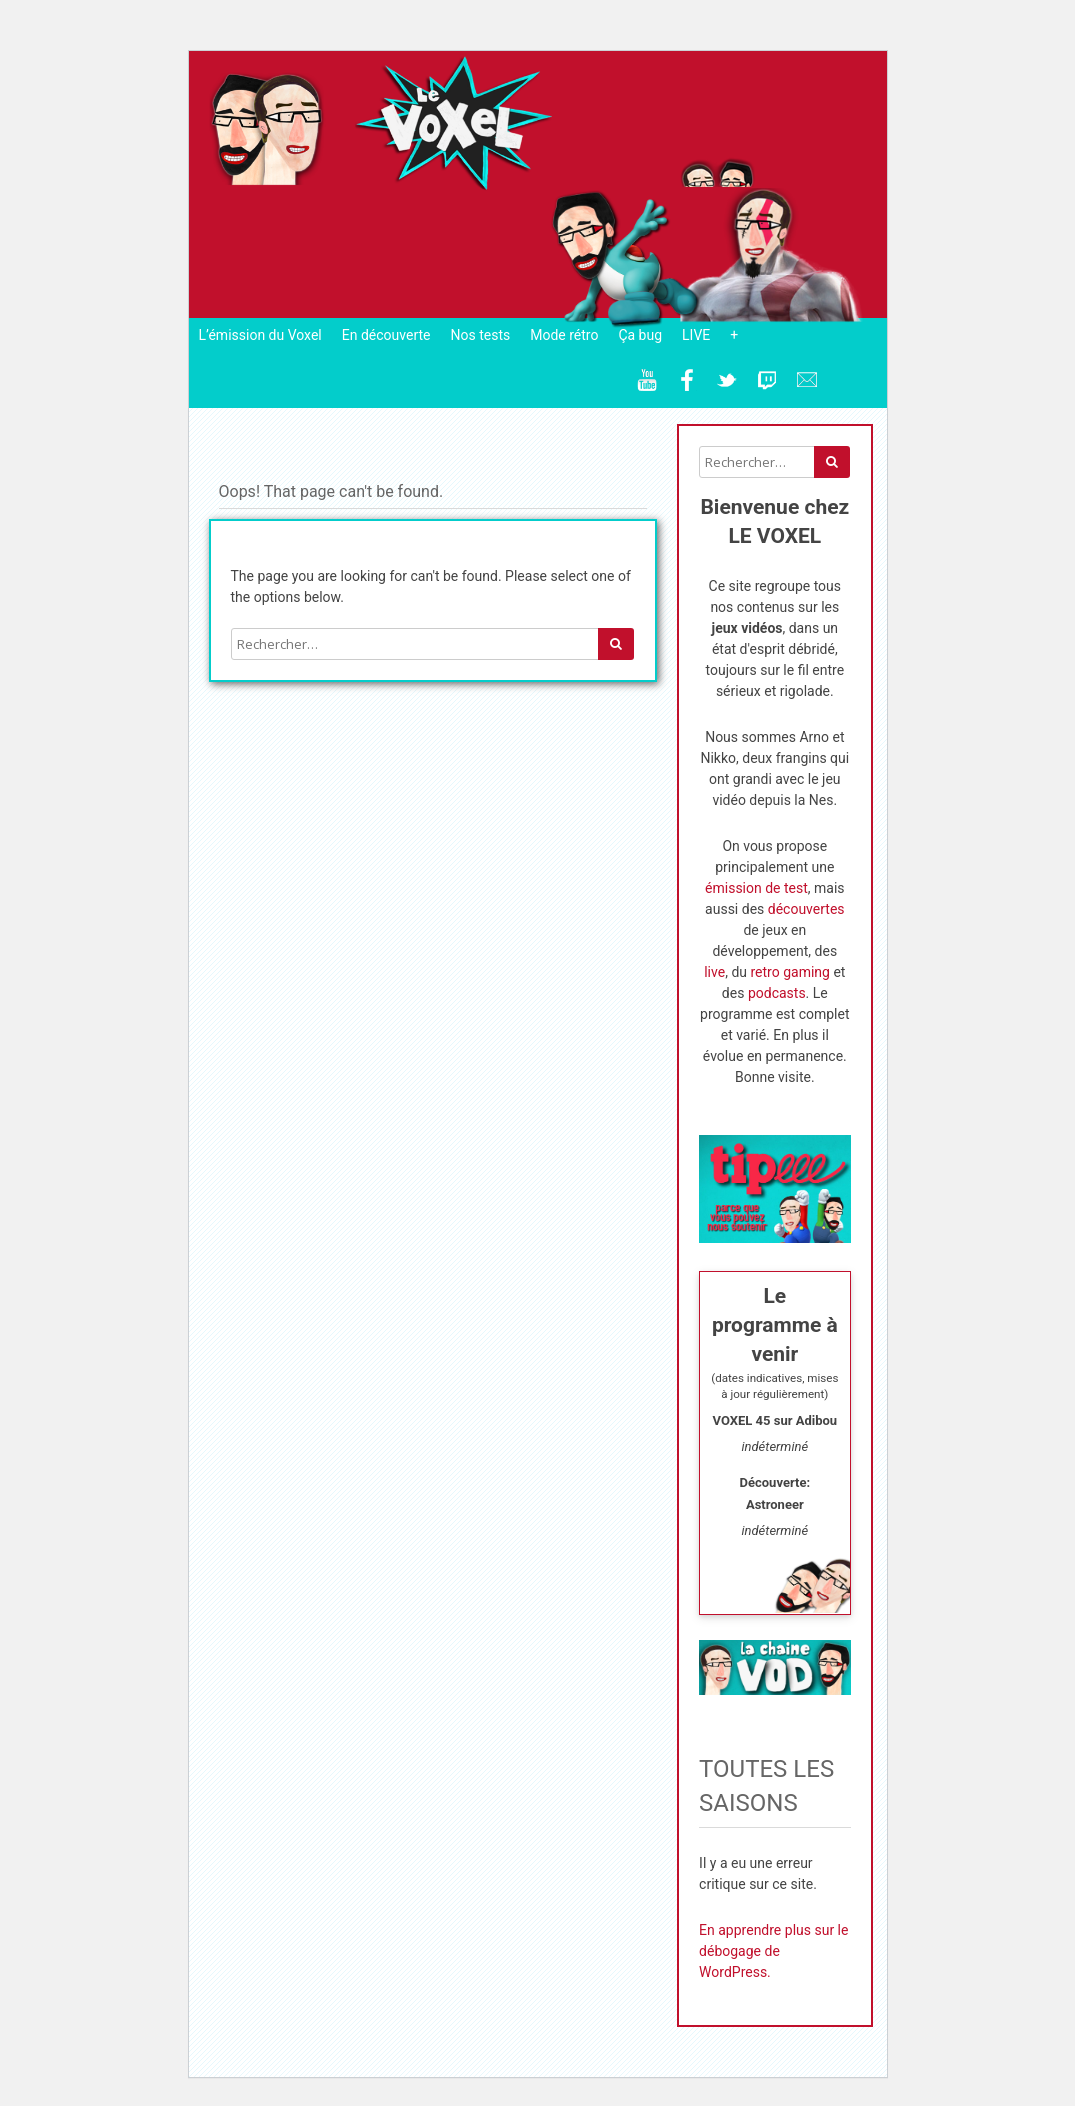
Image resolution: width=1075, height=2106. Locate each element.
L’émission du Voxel (260, 335)
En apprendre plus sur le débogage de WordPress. (773, 1951)
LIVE (696, 335)
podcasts (777, 993)
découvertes (806, 909)
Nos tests (480, 335)
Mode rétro (564, 335)
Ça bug (640, 335)
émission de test (756, 888)
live (714, 972)
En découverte (386, 335)
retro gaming (789, 972)
